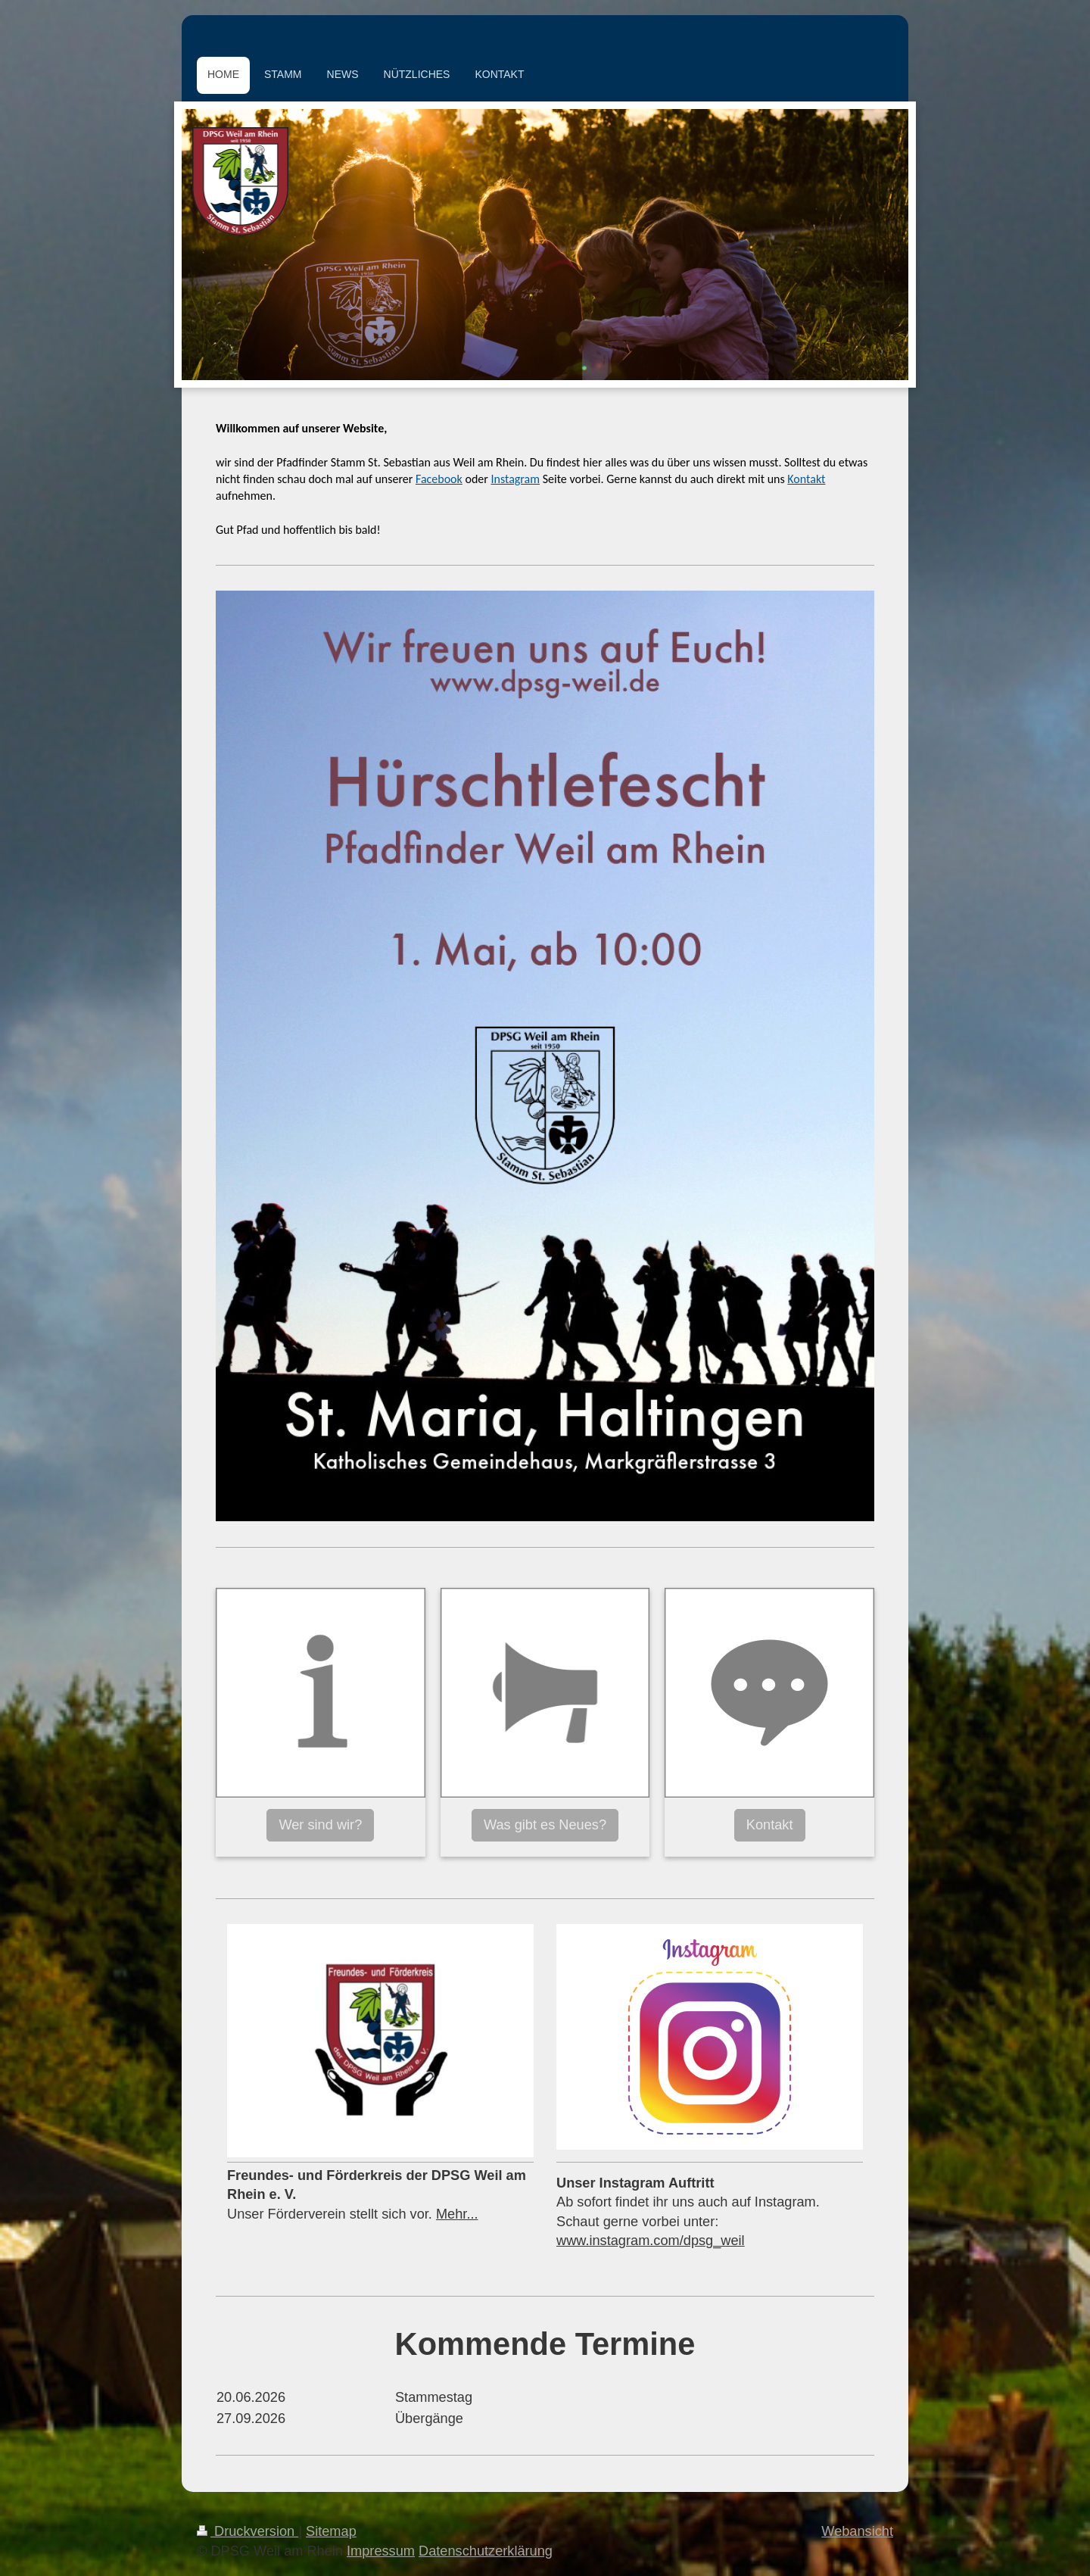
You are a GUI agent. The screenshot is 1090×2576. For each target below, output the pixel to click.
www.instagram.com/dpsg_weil (650, 2240)
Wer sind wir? (320, 1824)
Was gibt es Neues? (545, 1824)
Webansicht (857, 2531)
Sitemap (331, 2531)
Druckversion (247, 2531)
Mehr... (457, 2214)
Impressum (381, 2551)
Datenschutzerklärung (486, 2551)
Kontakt (769, 1824)
